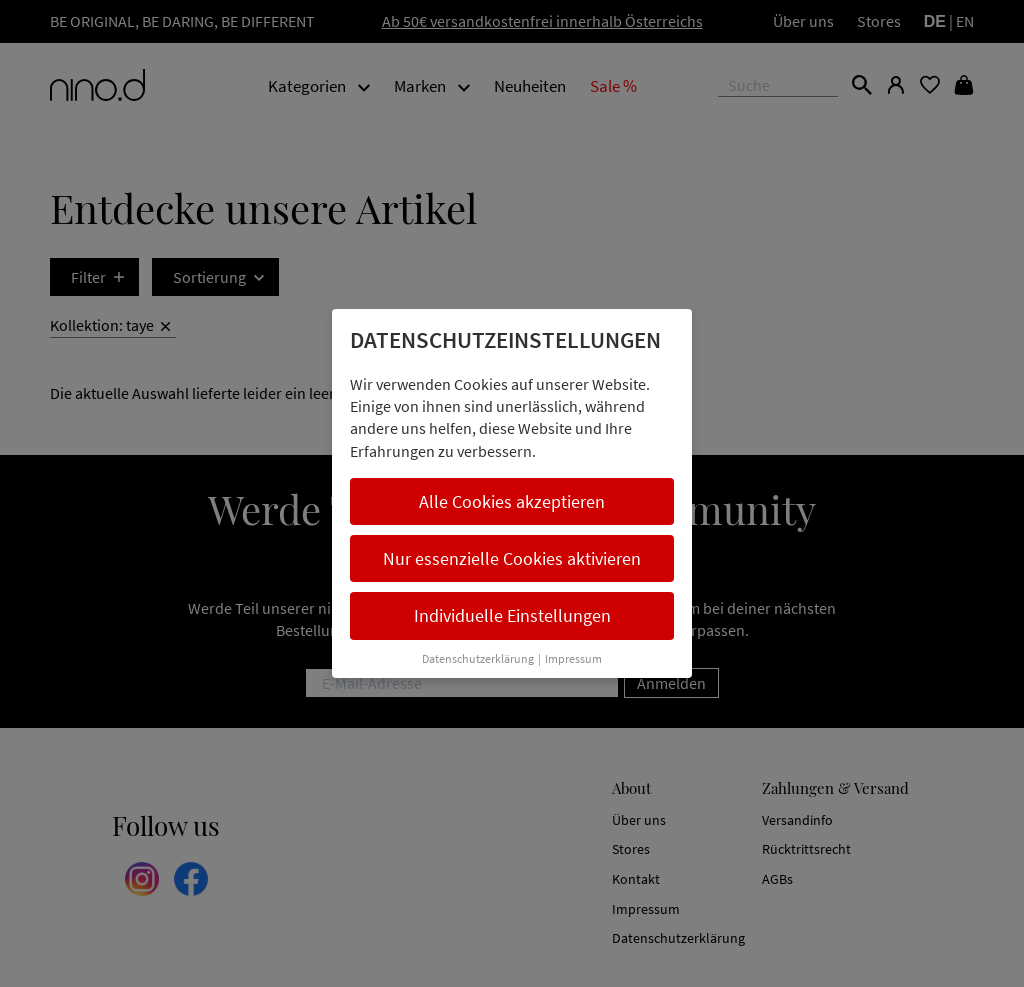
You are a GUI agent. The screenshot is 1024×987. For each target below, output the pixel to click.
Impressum (573, 658)
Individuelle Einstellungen (512, 615)
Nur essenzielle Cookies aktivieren (512, 558)
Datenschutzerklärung (478, 658)
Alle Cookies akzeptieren (512, 501)
